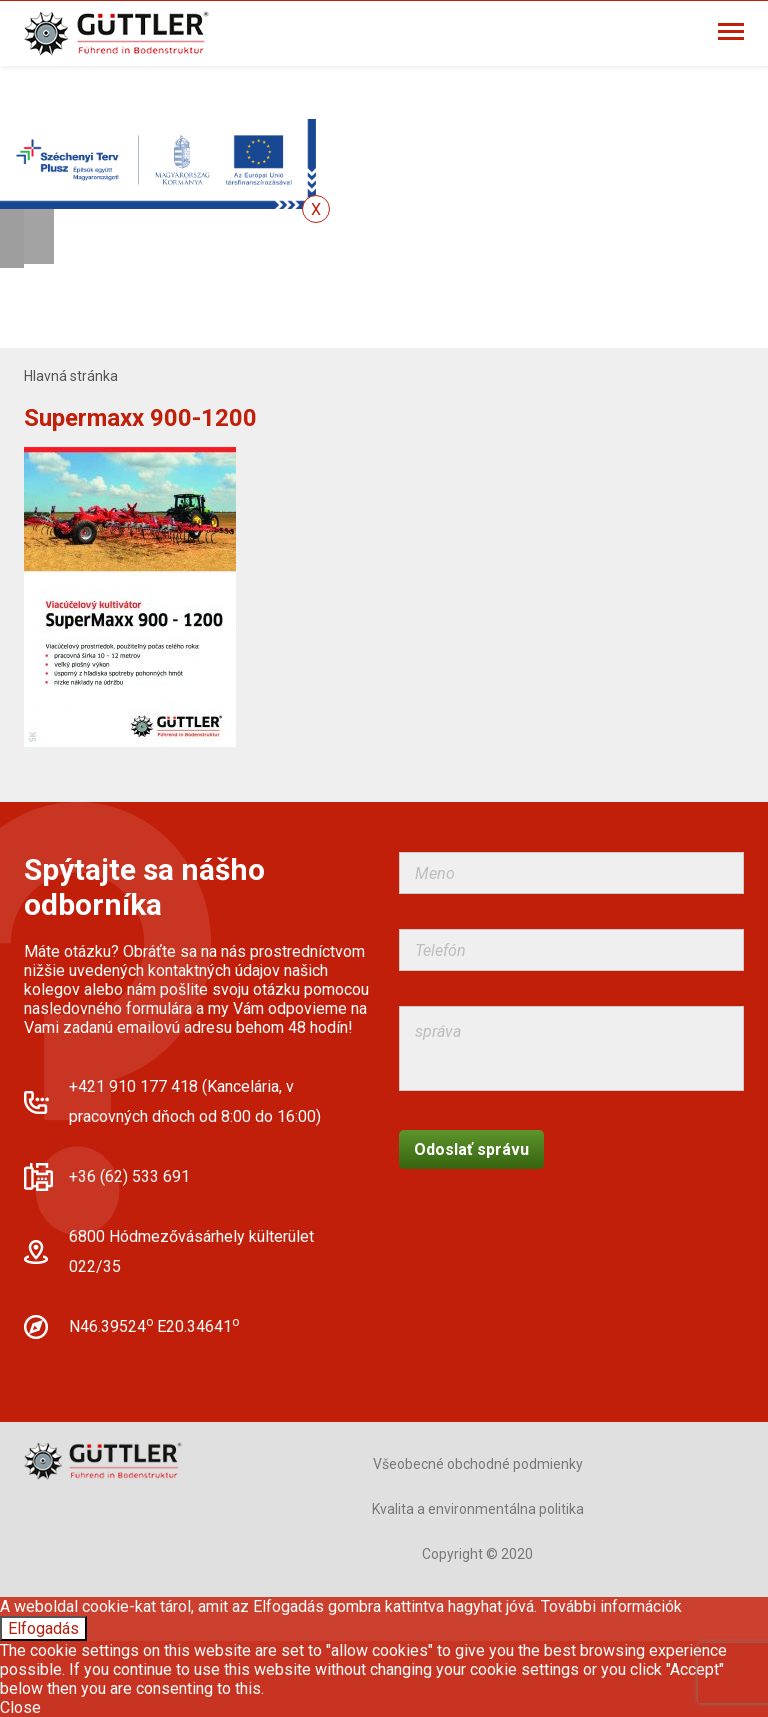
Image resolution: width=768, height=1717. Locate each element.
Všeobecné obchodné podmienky (478, 1464)
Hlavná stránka (71, 376)
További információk (611, 1606)
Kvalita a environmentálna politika (478, 1509)
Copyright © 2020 (477, 1554)
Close (20, 1707)
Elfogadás (43, 1628)
